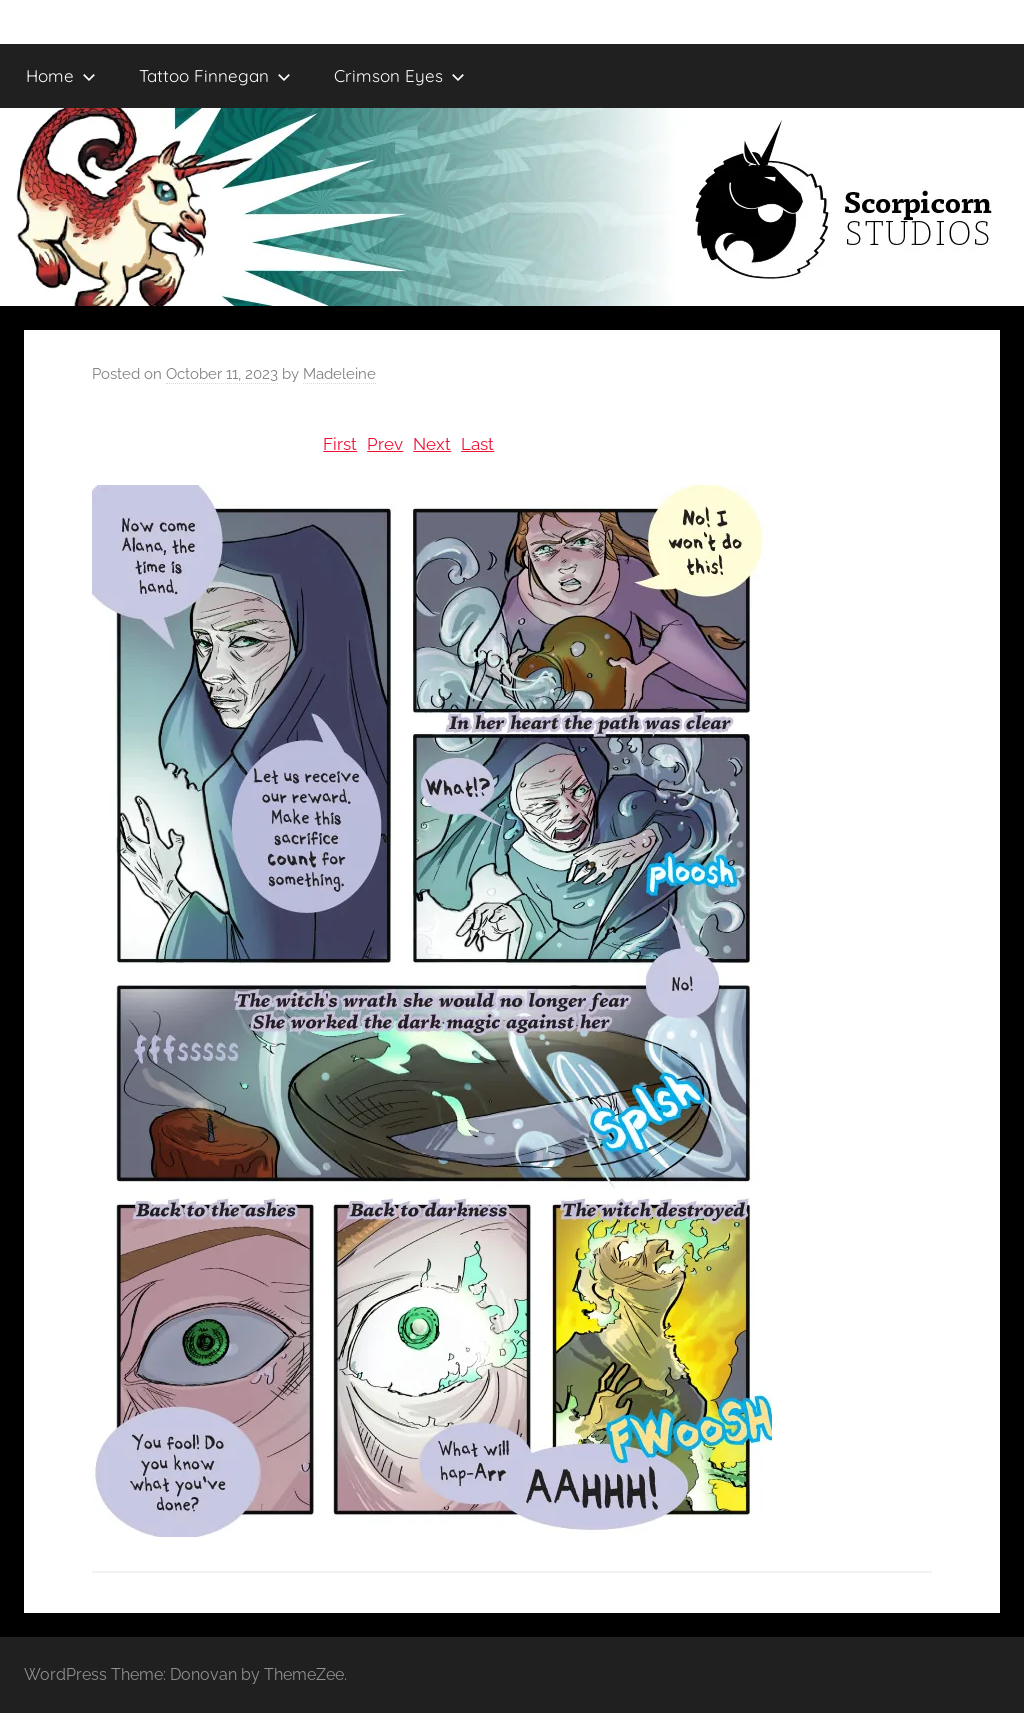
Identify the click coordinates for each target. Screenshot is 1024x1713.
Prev (385, 444)
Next (432, 444)
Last (477, 444)
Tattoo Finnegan (215, 75)
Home (61, 75)
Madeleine (339, 374)
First (340, 444)
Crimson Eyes (399, 75)
